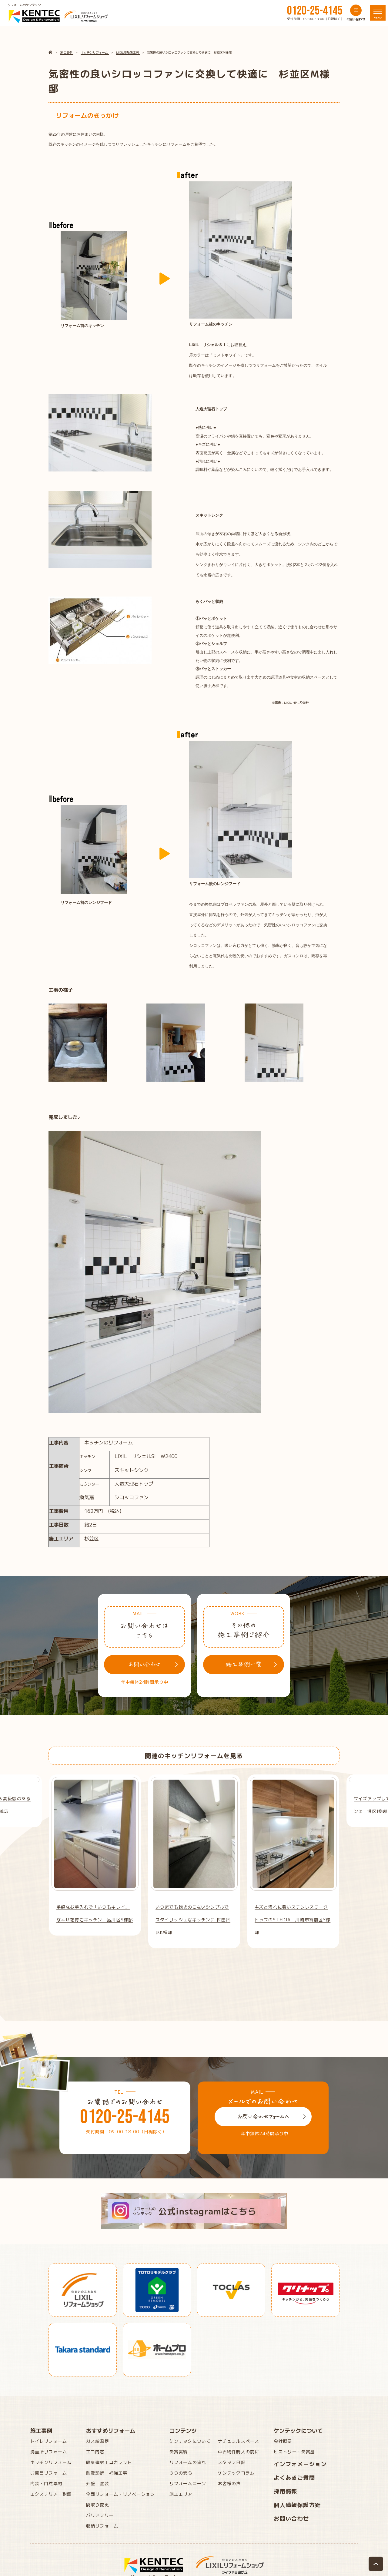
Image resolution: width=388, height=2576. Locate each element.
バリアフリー (100, 2515)
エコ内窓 (95, 2452)
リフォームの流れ (187, 2462)
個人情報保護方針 (297, 2504)
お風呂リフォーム (48, 2473)
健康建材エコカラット (109, 2462)
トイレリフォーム (48, 2441)
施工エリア (180, 2494)
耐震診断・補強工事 (106, 2473)
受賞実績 (178, 2452)
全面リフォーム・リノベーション (120, 2494)
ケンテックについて (190, 2441)
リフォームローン (187, 2483)
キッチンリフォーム (51, 2462)
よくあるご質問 (294, 2477)
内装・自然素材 (46, 2483)
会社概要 (283, 2441)
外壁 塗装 (97, 2483)
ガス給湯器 (97, 2441)
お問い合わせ (291, 2518)
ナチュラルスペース (238, 2441)
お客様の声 (229, 2483)
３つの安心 (180, 2473)
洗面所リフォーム (48, 2452)
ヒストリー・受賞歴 (294, 2452)
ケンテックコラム (236, 2473)
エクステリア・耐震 (51, 2494)
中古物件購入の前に (238, 2452)
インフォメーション (300, 2464)
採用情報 (285, 2491)
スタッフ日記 (232, 2462)
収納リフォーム (102, 2526)
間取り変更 (97, 2505)
